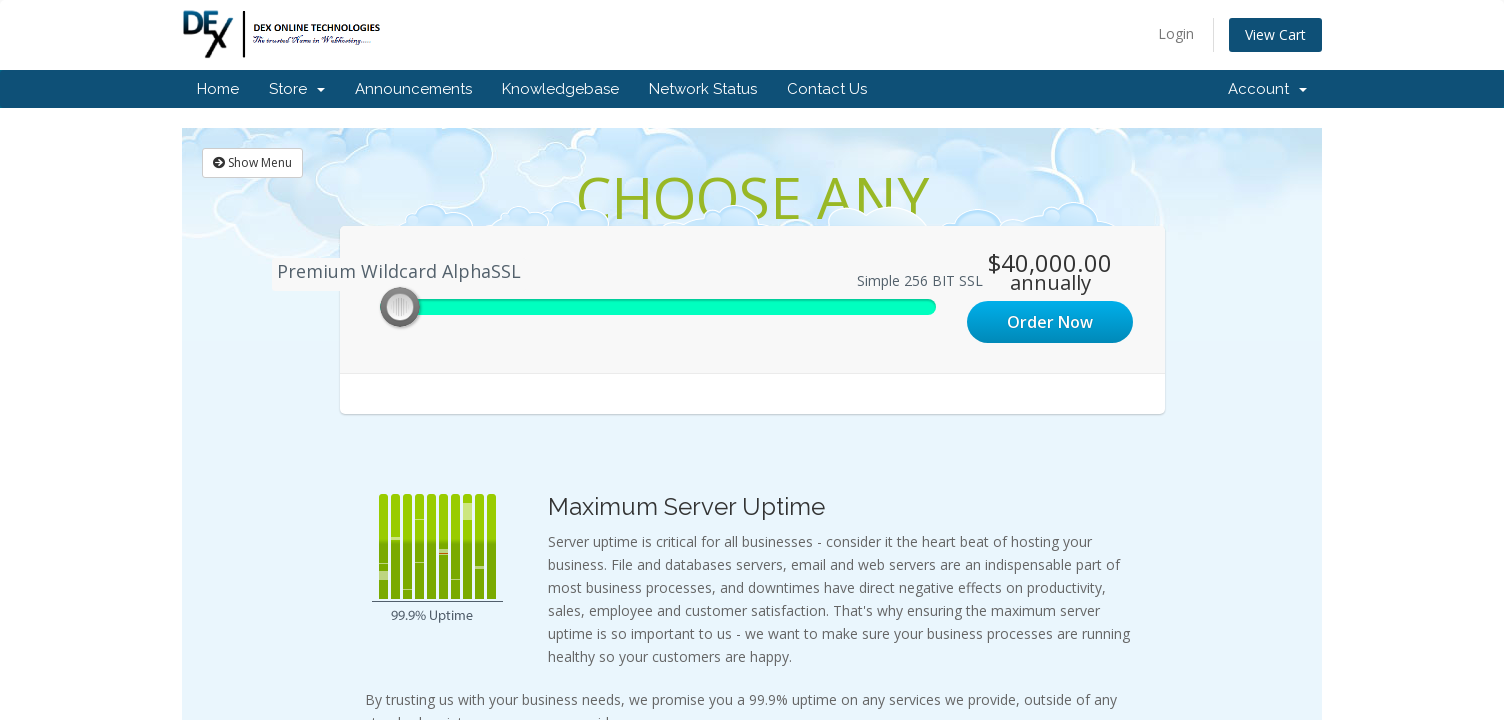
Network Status (703, 89)
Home (218, 89)
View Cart (1275, 34)
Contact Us (827, 89)
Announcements (413, 89)
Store (297, 89)
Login (1176, 33)
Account (1267, 89)
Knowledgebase (560, 89)
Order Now (1050, 322)
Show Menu (252, 162)
